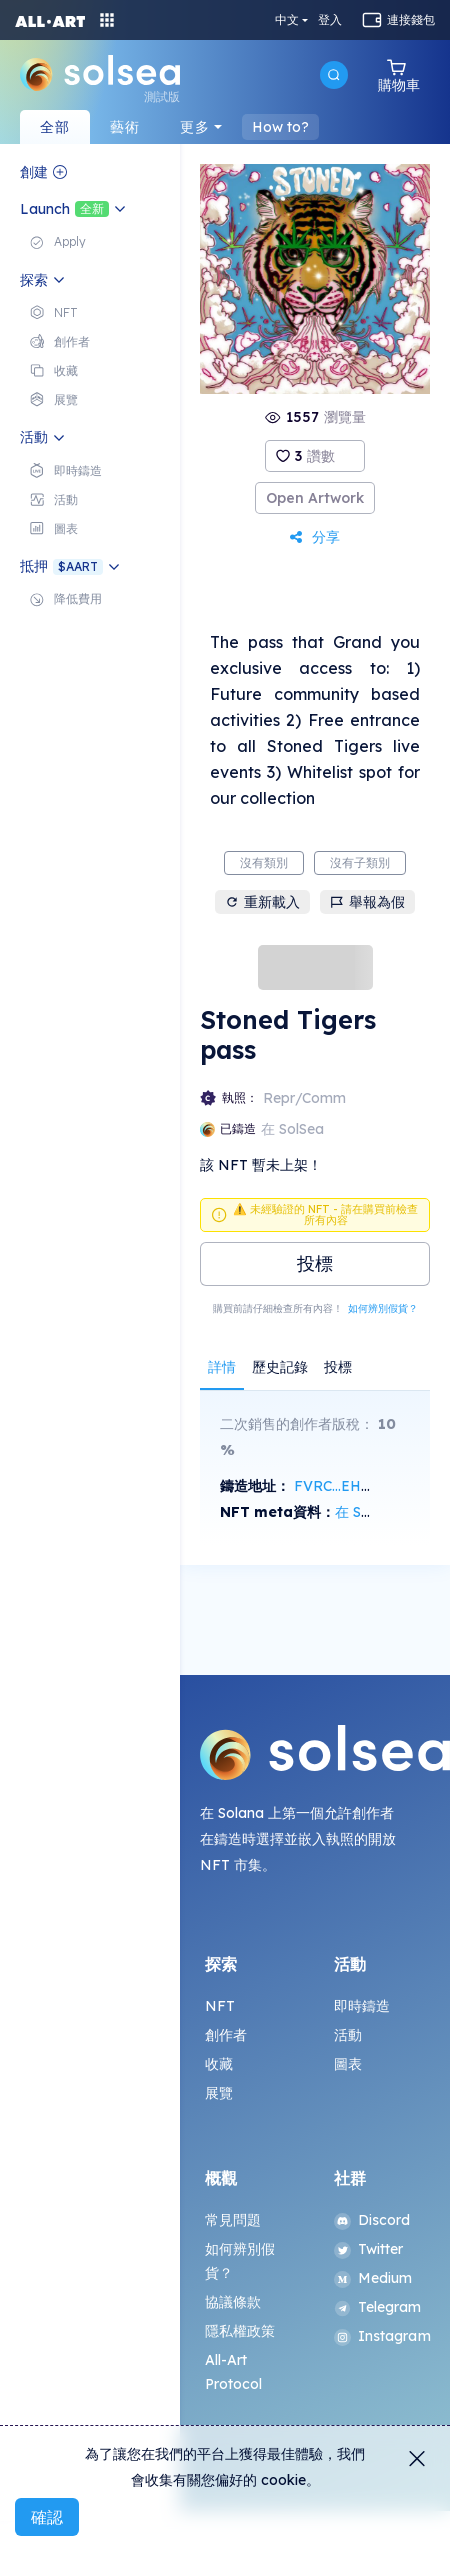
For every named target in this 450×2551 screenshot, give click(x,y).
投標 (315, 1263)
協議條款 (233, 2302)
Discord (372, 2220)
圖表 (348, 2064)
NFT (220, 2006)
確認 (47, 2517)
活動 (348, 2035)
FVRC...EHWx (338, 1486)
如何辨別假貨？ (383, 1308)
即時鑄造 (362, 2006)
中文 (287, 20)
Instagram (380, 2336)
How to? (280, 127)
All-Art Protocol (234, 2372)
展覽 (219, 2093)
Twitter (369, 2249)
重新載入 (262, 902)
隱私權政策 (240, 2331)
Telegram (378, 2307)
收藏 (219, 2064)
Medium (373, 2278)
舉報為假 (367, 902)
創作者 (226, 2035)
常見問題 (233, 2220)
